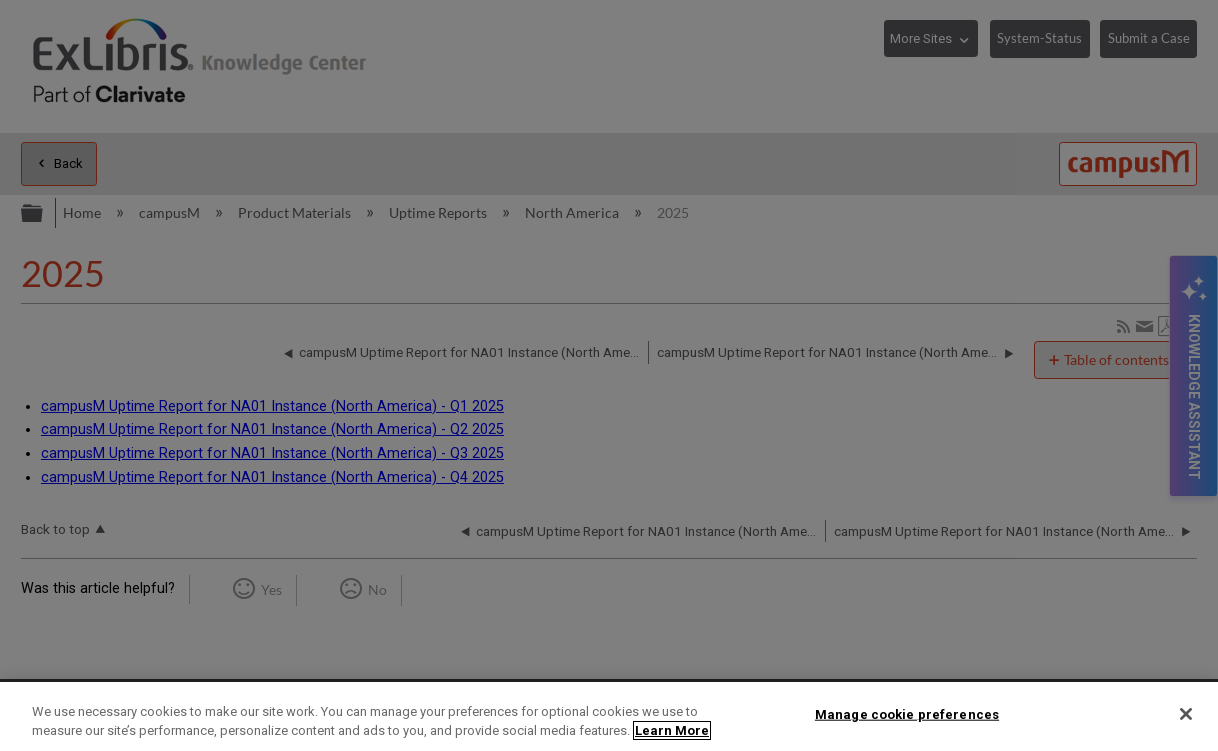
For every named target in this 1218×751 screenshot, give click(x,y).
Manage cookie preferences (907, 714)
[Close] (1186, 714)
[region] (609, 716)
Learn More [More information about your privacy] (672, 730)
